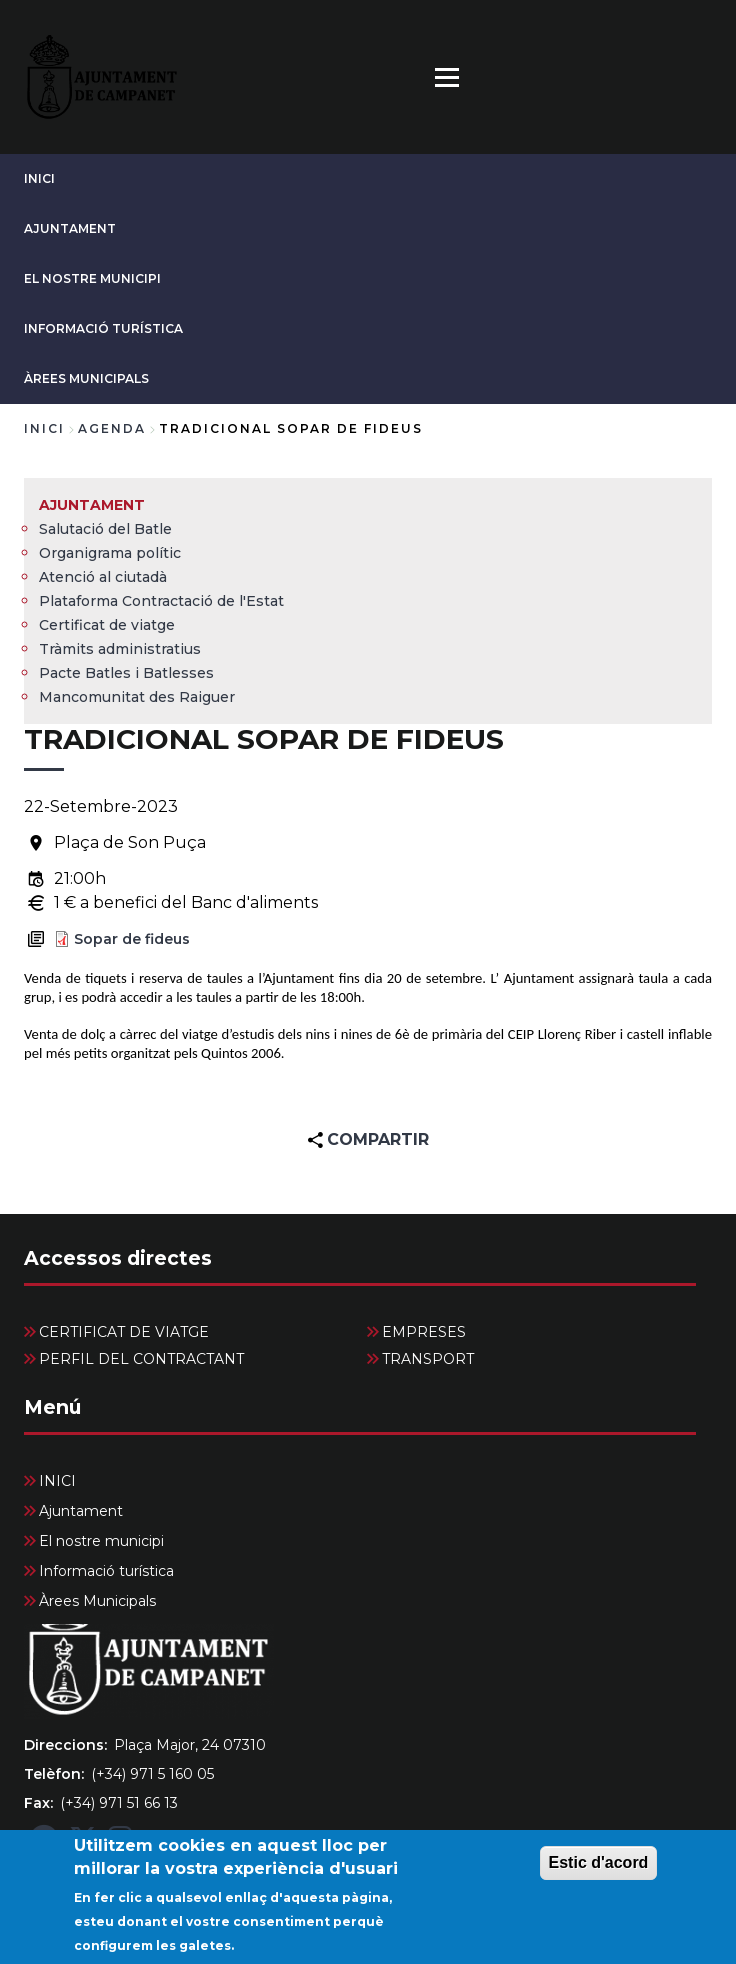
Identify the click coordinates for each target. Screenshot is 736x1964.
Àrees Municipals (86, 378)
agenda (112, 428)
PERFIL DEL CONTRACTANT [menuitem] (141, 1359)
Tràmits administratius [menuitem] (120, 649)
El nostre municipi (92, 278)
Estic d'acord (599, 1871)
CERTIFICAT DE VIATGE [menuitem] (124, 1332)
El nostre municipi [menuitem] (101, 1541)
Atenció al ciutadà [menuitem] (103, 577)
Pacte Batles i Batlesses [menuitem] (126, 673)
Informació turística (103, 328)
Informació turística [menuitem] (106, 1571)
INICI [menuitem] (57, 1481)
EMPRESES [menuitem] (424, 1332)
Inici (44, 428)
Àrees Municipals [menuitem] (97, 1601)
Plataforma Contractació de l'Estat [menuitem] (161, 601)
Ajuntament (70, 228)
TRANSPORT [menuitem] (428, 1359)
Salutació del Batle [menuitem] (105, 529)
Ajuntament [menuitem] (92, 505)
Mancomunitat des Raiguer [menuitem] (137, 697)
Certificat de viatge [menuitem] (107, 625)
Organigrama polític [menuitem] (110, 553)
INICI (39, 178)
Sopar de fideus (132, 939)
